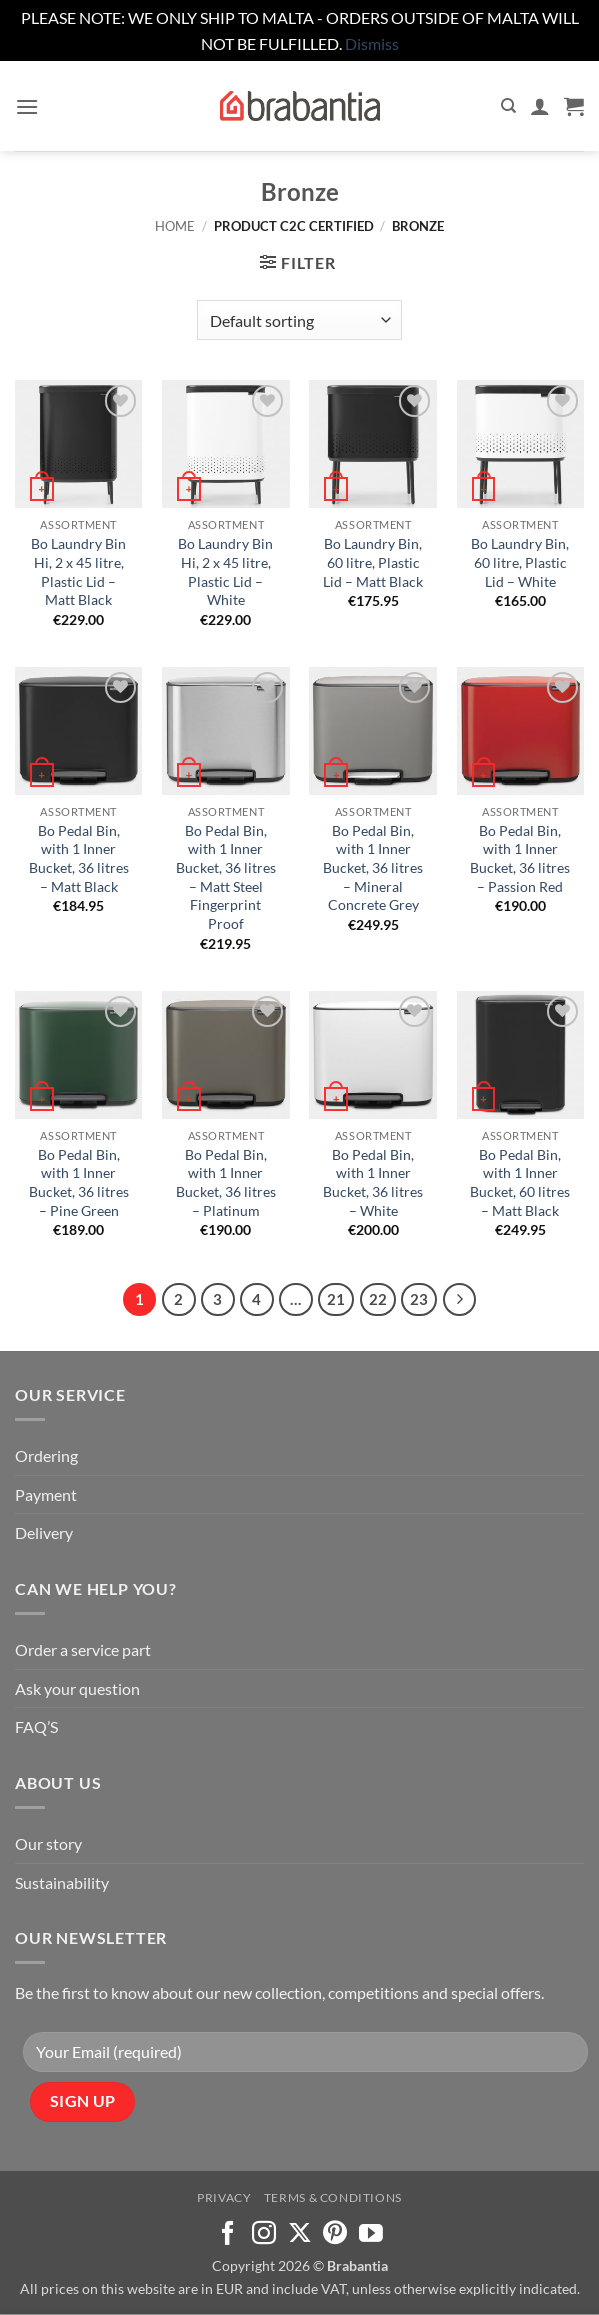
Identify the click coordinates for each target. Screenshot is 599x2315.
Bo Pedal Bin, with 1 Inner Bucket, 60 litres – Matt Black (520, 1182)
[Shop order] (299, 320)
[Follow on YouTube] (371, 2234)
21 (336, 1299)
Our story (48, 1843)
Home (175, 226)
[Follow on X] (300, 2234)
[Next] (460, 1300)
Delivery (44, 1532)
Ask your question (77, 1688)
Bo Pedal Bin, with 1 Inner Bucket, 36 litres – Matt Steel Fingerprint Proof (226, 877)
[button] (27, 106)
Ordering (46, 1455)
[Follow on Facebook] (228, 2234)
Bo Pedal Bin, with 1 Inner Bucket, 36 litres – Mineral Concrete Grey (373, 868)
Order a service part (83, 1649)
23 (419, 1299)
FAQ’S (36, 1726)
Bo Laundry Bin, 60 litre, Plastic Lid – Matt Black (373, 562)
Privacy (224, 2197)
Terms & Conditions (333, 2197)
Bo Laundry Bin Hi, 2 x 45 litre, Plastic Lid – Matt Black (78, 571)
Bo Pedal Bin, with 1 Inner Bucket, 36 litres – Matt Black (79, 858)
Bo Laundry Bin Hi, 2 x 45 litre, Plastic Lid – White (225, 571)
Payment (46, 1494)
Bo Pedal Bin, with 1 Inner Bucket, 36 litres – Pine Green (79, 1182)
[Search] (508, 106)
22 (378, 1299)
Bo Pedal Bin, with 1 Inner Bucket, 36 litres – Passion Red (520, 858)
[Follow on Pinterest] (335, 2234)
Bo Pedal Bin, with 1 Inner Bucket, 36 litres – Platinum (226, 1182)
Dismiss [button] (372, 43)
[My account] (540, 106)
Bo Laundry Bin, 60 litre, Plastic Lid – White (520, 562)
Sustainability (62, 1882)
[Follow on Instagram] (264, 2234)
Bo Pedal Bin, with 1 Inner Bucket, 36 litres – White (373, 1182)
